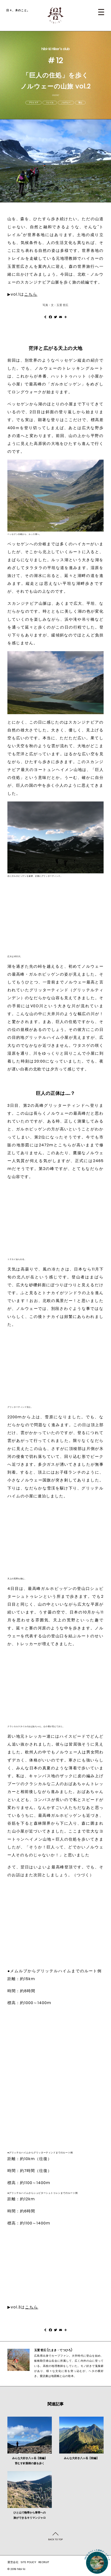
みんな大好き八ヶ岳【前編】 (81, 2458)
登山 (80, 103)
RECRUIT (44, 2562)
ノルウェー (65, 103)
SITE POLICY (28, 2562)
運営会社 (13, 2562)
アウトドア (33, 103)
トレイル (49, 103)
